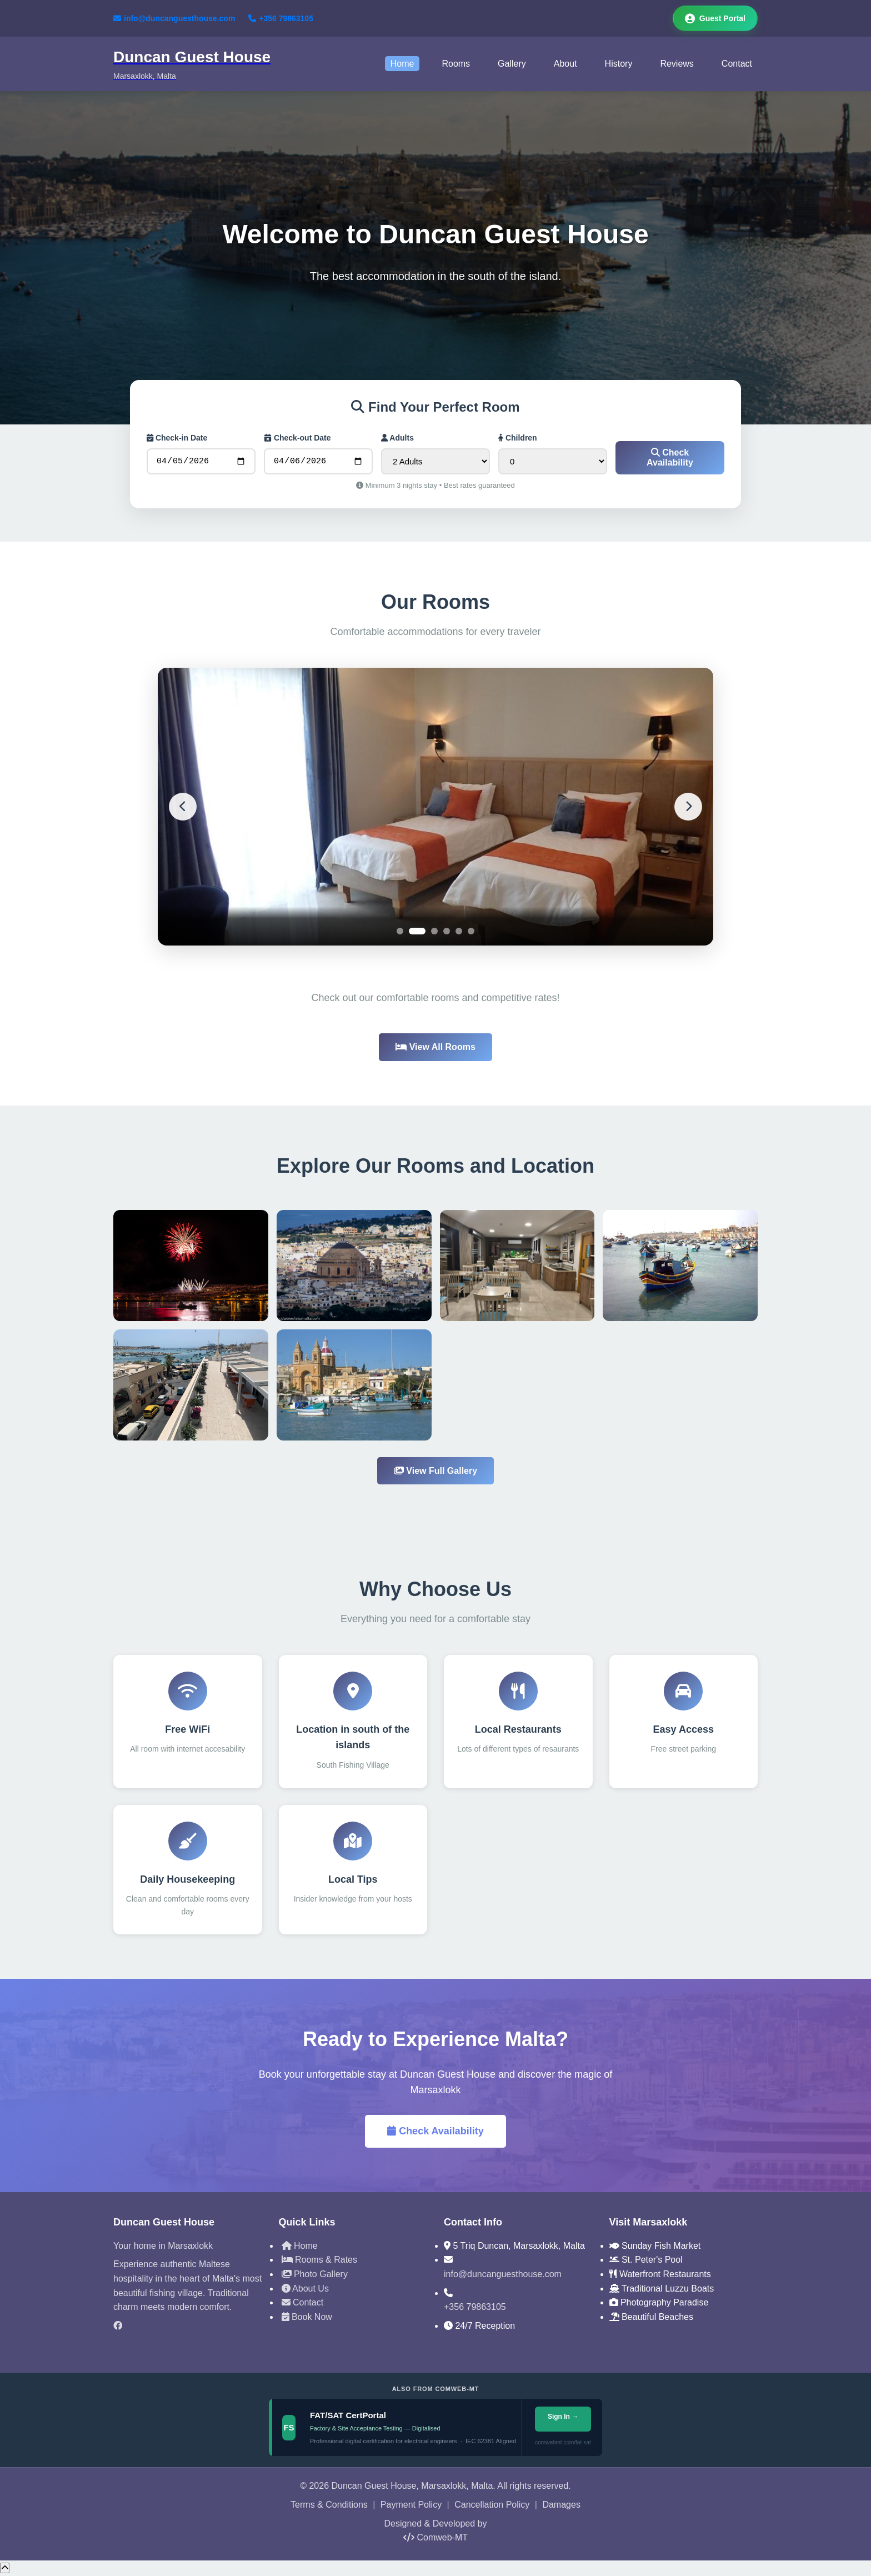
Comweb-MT (435, 2539)
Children (517, 437)
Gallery (512, 63)
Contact (737, 63)
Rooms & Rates (319, 2261)
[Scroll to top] (4, 2569)
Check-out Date (297, 437)
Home (402, 63)
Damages (561, 2506)
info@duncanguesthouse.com (174, 18)
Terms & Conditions (329, 2506)
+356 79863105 (280, 18)
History (619, 63)
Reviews (676, 63)
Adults (397, 437)
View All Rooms (435, 1048)
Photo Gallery (315, 2275)
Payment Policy (411, 2506)
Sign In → (562, 2418)
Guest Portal (715, 18)
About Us (305, 2290)
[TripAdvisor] (187, 2346)
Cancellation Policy (491, 2506)
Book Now (307, 2318)
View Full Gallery (435, 1472)
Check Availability (670, 459)
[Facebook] (187, 2327)
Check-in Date (177, 437)
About (565, 63)
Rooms (456, 63)
